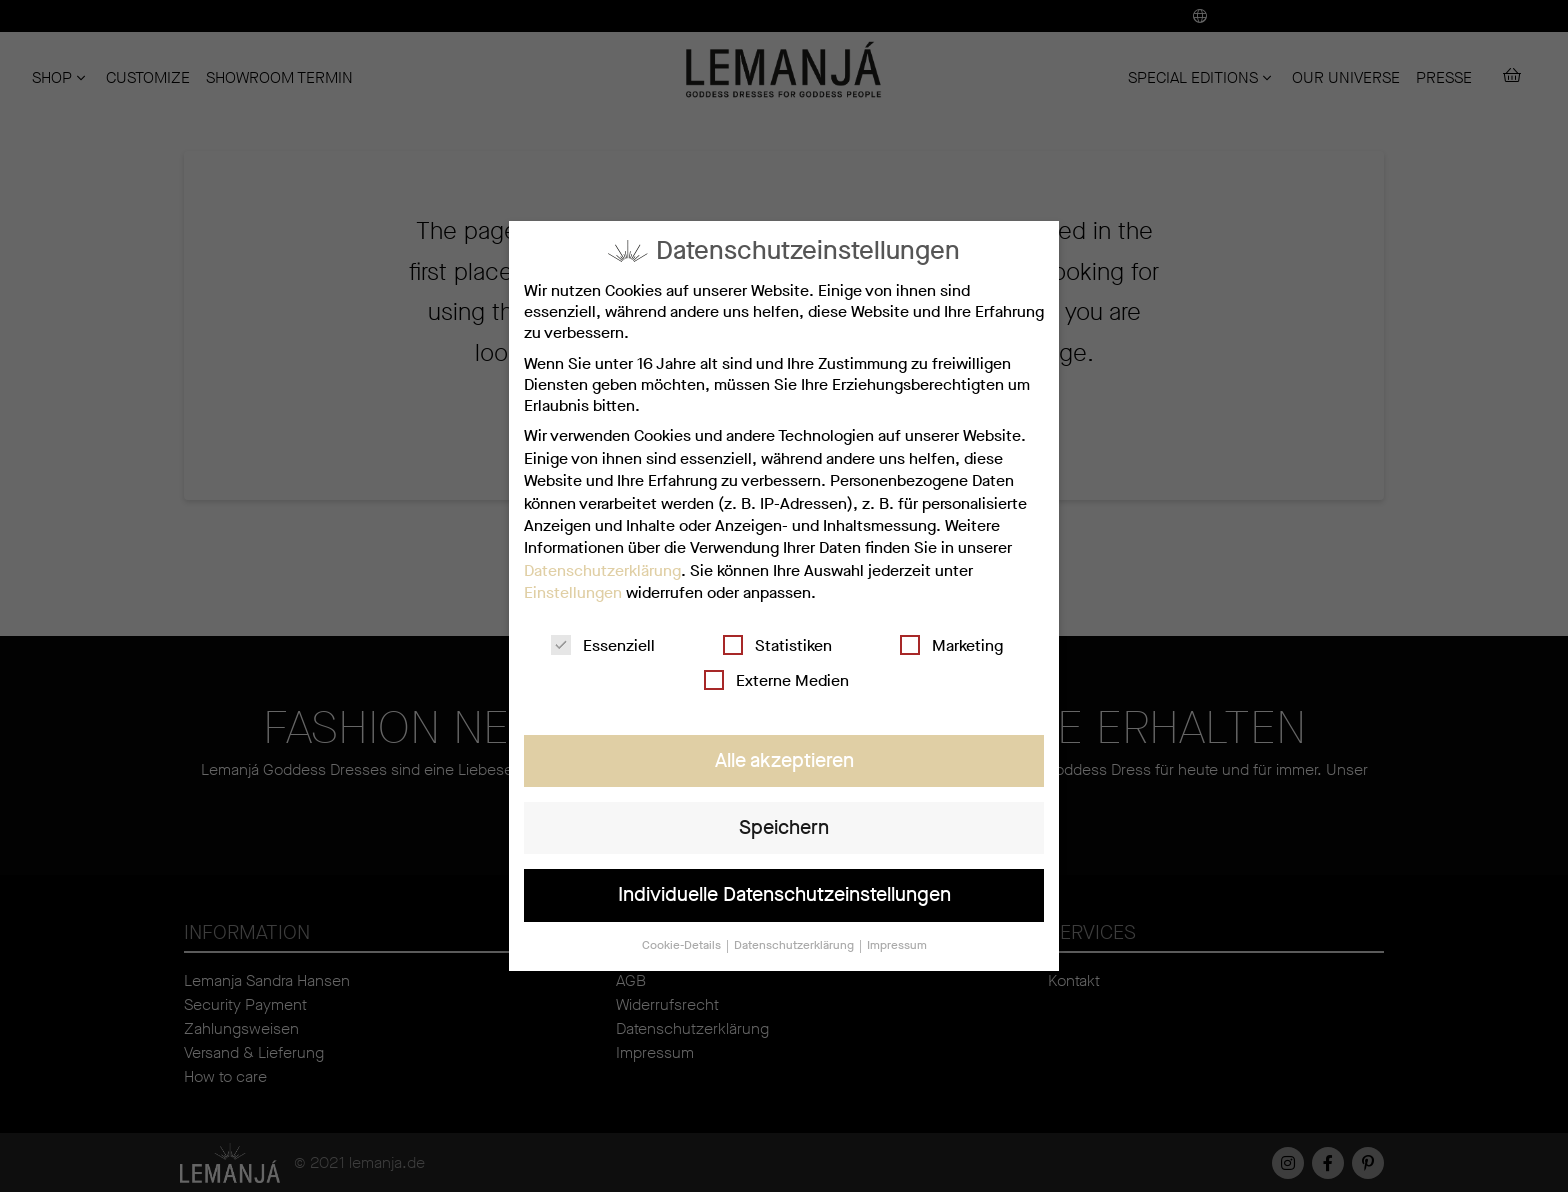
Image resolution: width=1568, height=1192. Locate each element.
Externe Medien (777, 679)
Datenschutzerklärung (604, 570)
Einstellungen (574, 593)
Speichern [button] (783, 826)
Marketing (950, 645)
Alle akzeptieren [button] (784, 759)
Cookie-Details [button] (683, 943)
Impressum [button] (896, 943)
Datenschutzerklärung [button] (795, 943)
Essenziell (603, 645)
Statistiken (777, 645)
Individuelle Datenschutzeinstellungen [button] (784, 893)
